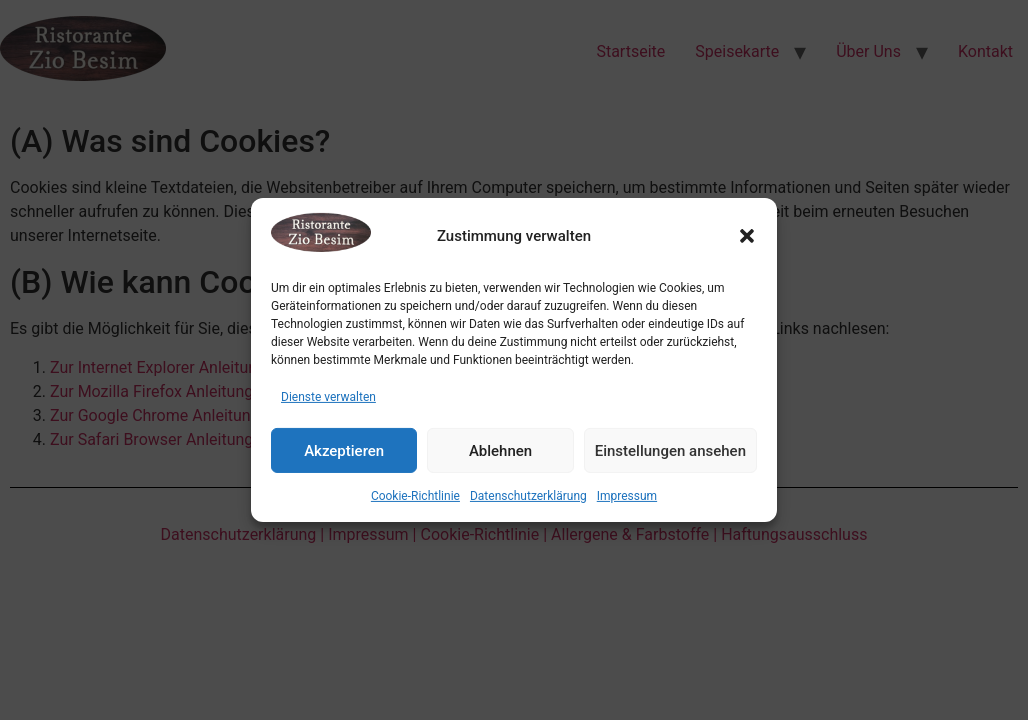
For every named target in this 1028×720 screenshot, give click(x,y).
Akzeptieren (344, 451)
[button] (747, 236)
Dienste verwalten (328, 397)
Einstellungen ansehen (670, 451)
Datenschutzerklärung (528, 496)
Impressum (627, 496)
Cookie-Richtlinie (415, 496)
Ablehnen (500, 451)
